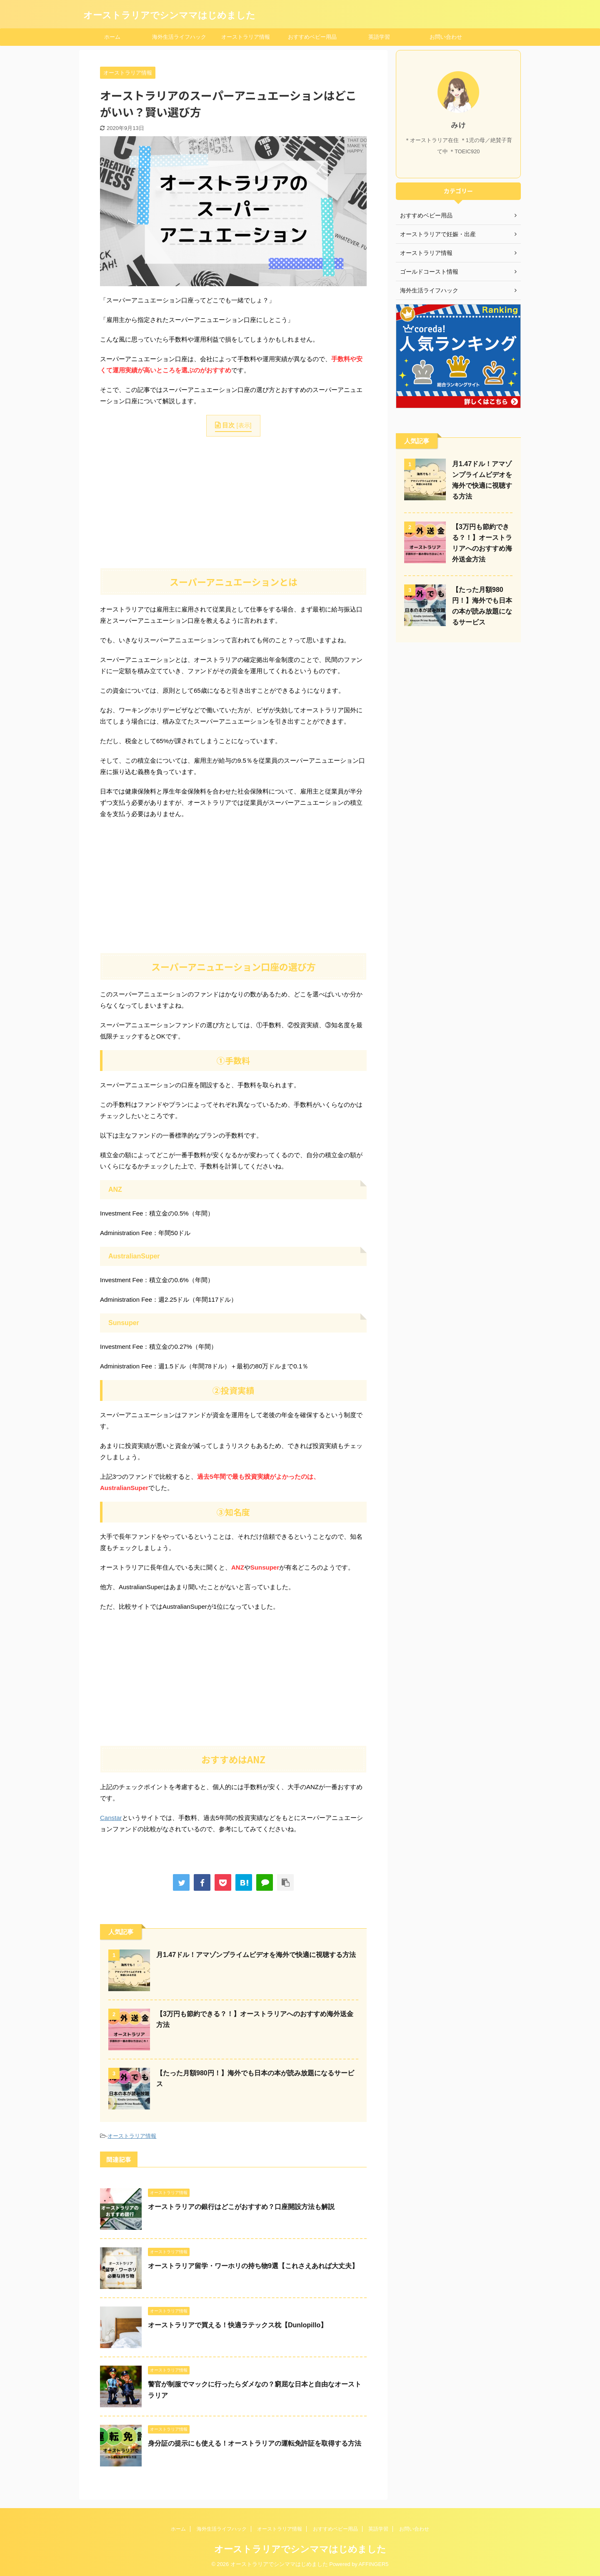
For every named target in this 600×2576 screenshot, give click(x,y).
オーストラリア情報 (245, 37)
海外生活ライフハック (179, 37)
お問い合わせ (446, 37)
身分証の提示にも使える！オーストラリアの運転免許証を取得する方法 (254, 2443)
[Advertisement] (233, 501)
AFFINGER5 (374, 2564)
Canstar (111, 1817)
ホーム (112, 37)
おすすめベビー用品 (312, 37)
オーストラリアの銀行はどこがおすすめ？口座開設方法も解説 (241, 2206)
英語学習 (379, 37)
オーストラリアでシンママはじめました (169, 15)
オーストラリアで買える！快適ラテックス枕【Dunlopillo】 (237, 2325)
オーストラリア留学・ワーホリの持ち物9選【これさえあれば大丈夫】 (253, 2265)
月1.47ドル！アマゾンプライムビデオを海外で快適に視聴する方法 (256, 1954)
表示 (244, 425)
